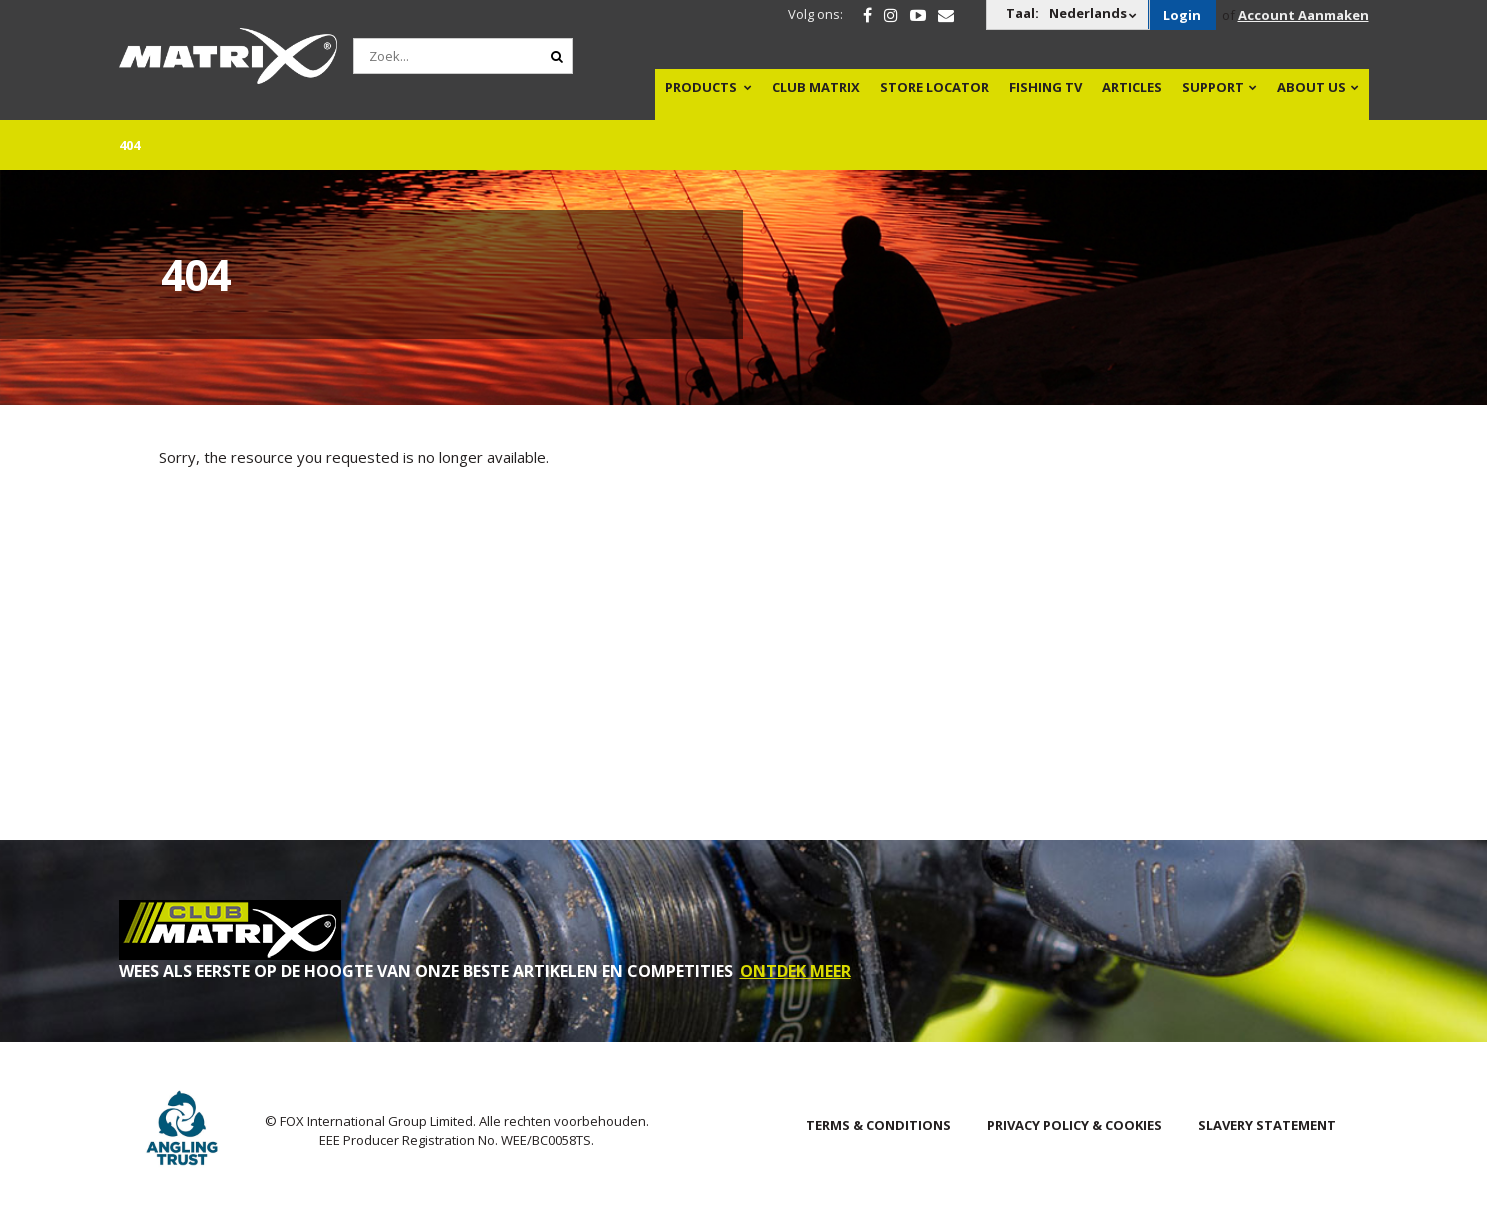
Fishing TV (1045, 87)
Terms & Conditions (878, 1125)
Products (701, 87)
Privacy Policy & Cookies (1074, 1125)
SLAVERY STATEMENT (1267, 1125)
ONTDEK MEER (795, 971)
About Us (1311, 87)
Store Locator (934, 87)
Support (1213, 87)
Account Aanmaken (1303, 15)
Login (1182, 15)
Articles (1132, 87)
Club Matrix (816, 87)
